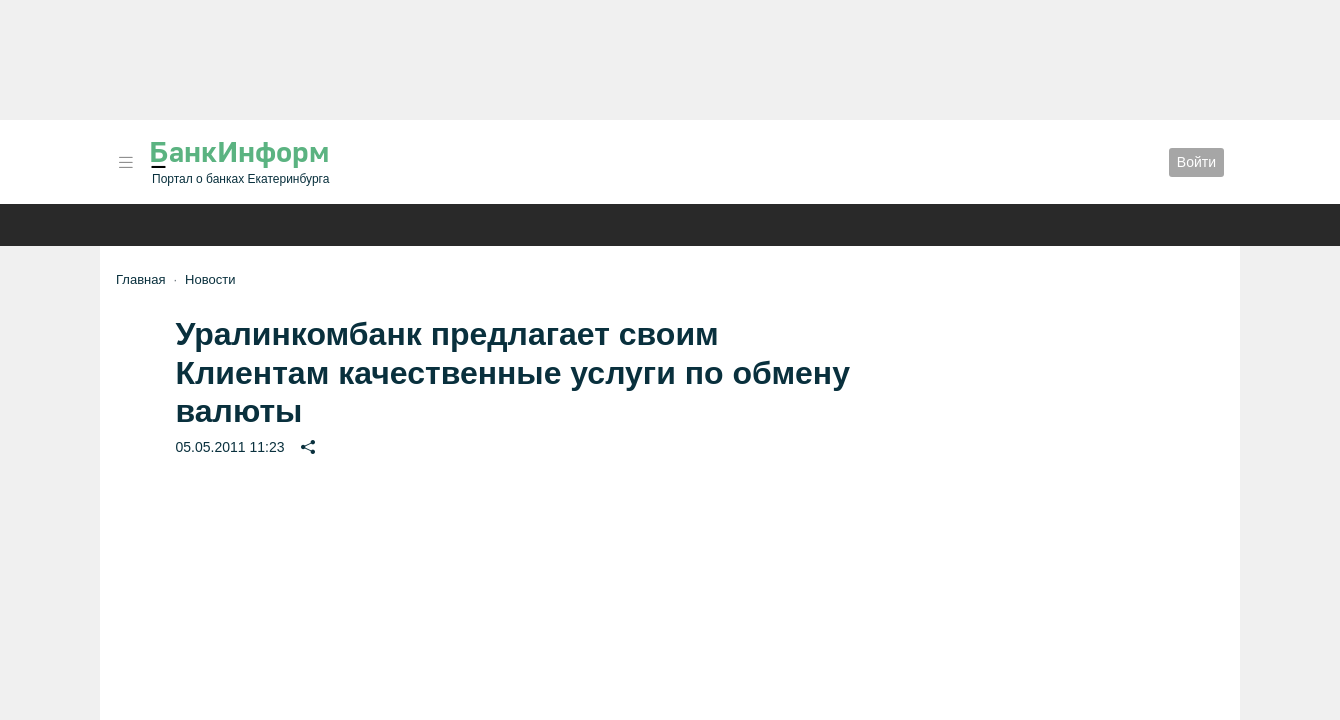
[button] (126, 162)
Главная (140, 279)
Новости (210, 279)
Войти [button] (1196, 162)
